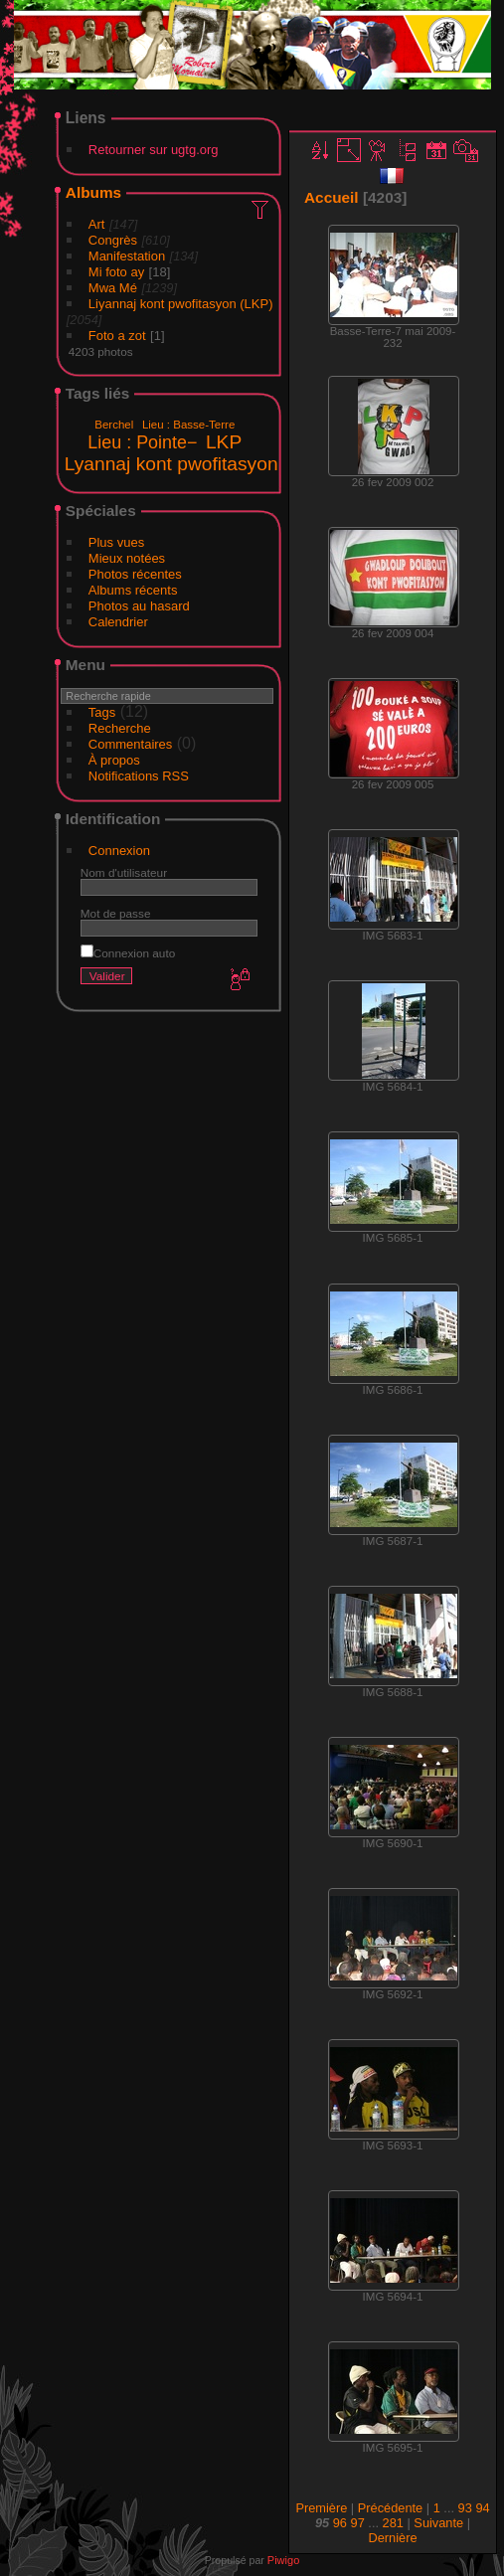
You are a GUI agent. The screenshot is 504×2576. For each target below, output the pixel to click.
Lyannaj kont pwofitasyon (171, 463)
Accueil (331, 197)
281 (393, 2522)
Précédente (390, 2507)
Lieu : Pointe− (142, 442)
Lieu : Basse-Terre (188, 424)
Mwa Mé (112, 287)
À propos (114, 760)
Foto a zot (117, 335)
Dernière (392, 2537)
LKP (224, 441)
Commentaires (130, 744)
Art (96, 224)
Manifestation (126, 256)
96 (340, 2522)
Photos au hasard (139, 606)
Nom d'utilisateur (124, 872)
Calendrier (118, 621)
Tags (101, 712)
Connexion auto (128, 952)
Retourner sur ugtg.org (153, 149)
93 (465, 2507)
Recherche (119, 728)
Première (321, 2507)
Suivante (438, 2522)
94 (482, 2507)
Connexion (119, 850)
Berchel (113, 424)
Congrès (112, 240)
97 (358, 2522)
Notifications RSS (138, 776)
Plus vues (116, 542)
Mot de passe (116, 913)
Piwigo (283, 2560)
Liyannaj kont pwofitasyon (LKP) (180, 303)
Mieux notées (126, 558)
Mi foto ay (116, 271)
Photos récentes (135, 574)
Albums (93, 192)
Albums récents (133, 590)
